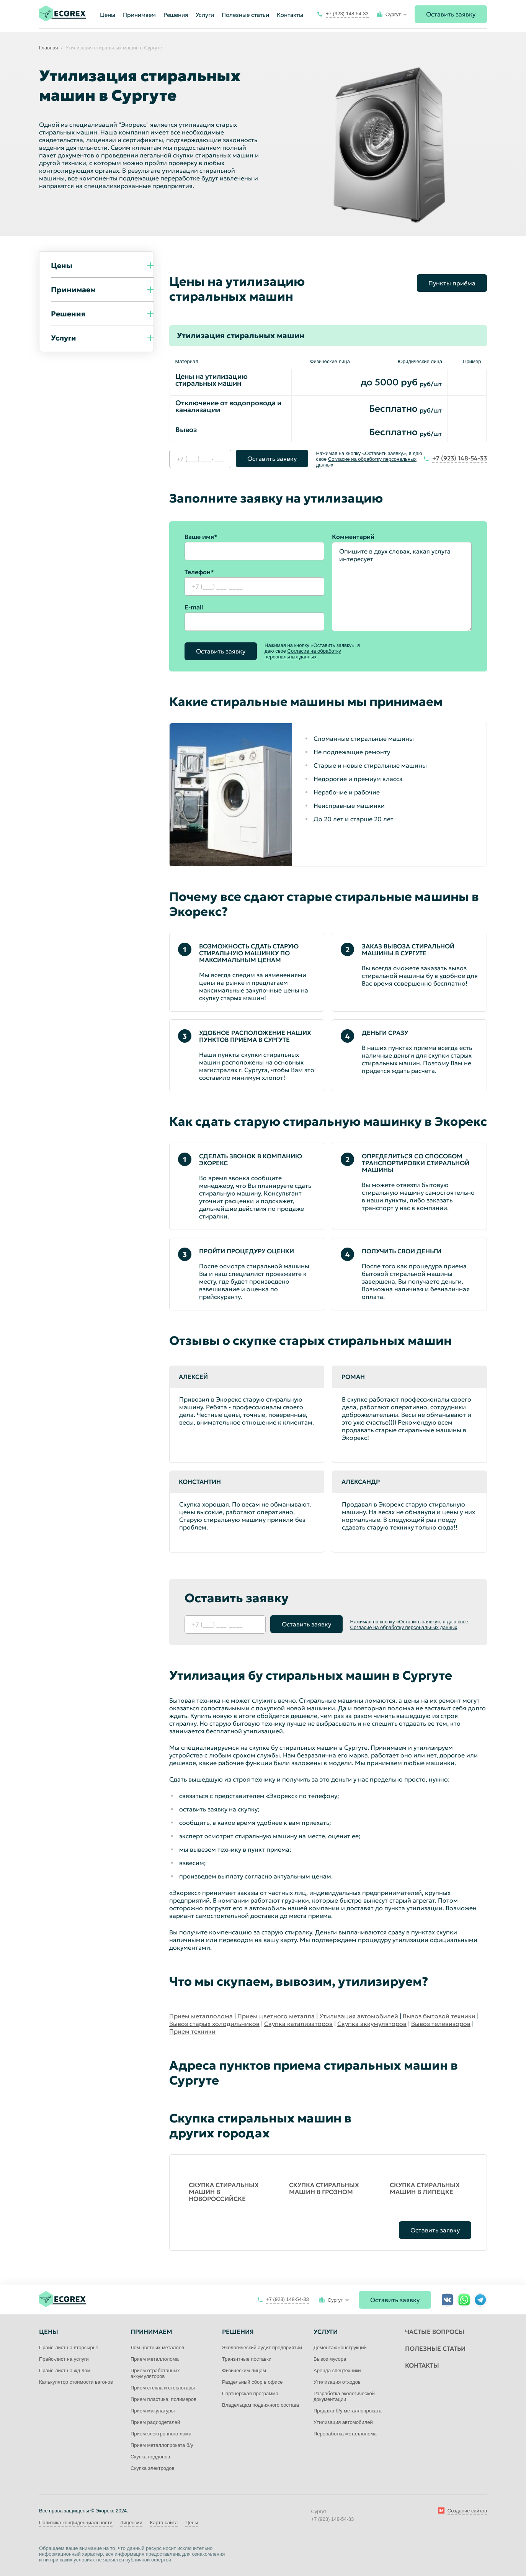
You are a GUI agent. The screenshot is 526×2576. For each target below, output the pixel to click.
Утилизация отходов (337, 2382)
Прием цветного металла (276, 2016)
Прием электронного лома (161, 2434)
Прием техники (192, 2031)
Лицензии (131, 2522)
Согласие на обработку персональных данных (303, 654)
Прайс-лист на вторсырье (68, 2347)
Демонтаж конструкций (340, 2347)
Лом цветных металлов (157, 2347)
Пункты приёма (451, 283)
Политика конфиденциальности (76, 2522)
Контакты (290, 14)
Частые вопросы (434, 2331)
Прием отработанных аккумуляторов (155, 2373)
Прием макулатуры (153, 2411)
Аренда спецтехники (337, 2370)
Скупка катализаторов (298, 2023)
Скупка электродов (152, 2468)
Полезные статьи (245, 14)
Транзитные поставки (246, 2359)
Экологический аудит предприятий (262, 2347)
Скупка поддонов (150, 2457)
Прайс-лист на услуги (64, 2359)
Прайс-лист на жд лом (65, 2370)
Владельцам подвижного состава (260, 2405)
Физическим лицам (244, 2370)
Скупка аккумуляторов (372, 2023)
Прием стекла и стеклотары (163, 2388)
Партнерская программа (250, 2393)
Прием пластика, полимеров (163, 2399)
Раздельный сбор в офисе (252, 2382)
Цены (191, 2522)
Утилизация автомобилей (358, 2016)
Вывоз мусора (330, 2359)
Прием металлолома (201, 2016)
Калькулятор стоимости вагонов (76, 2382)
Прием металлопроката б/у (162, 2445)
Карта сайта (164, 2522)
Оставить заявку (450, 14)
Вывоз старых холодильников (214, 2023)
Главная (48, 48)
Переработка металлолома (345, 2434)
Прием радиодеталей (155, 2422)
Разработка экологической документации (344, 2396)
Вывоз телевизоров (440, 2023)
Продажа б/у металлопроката (348, 2411)
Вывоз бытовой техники (439, 2016)
